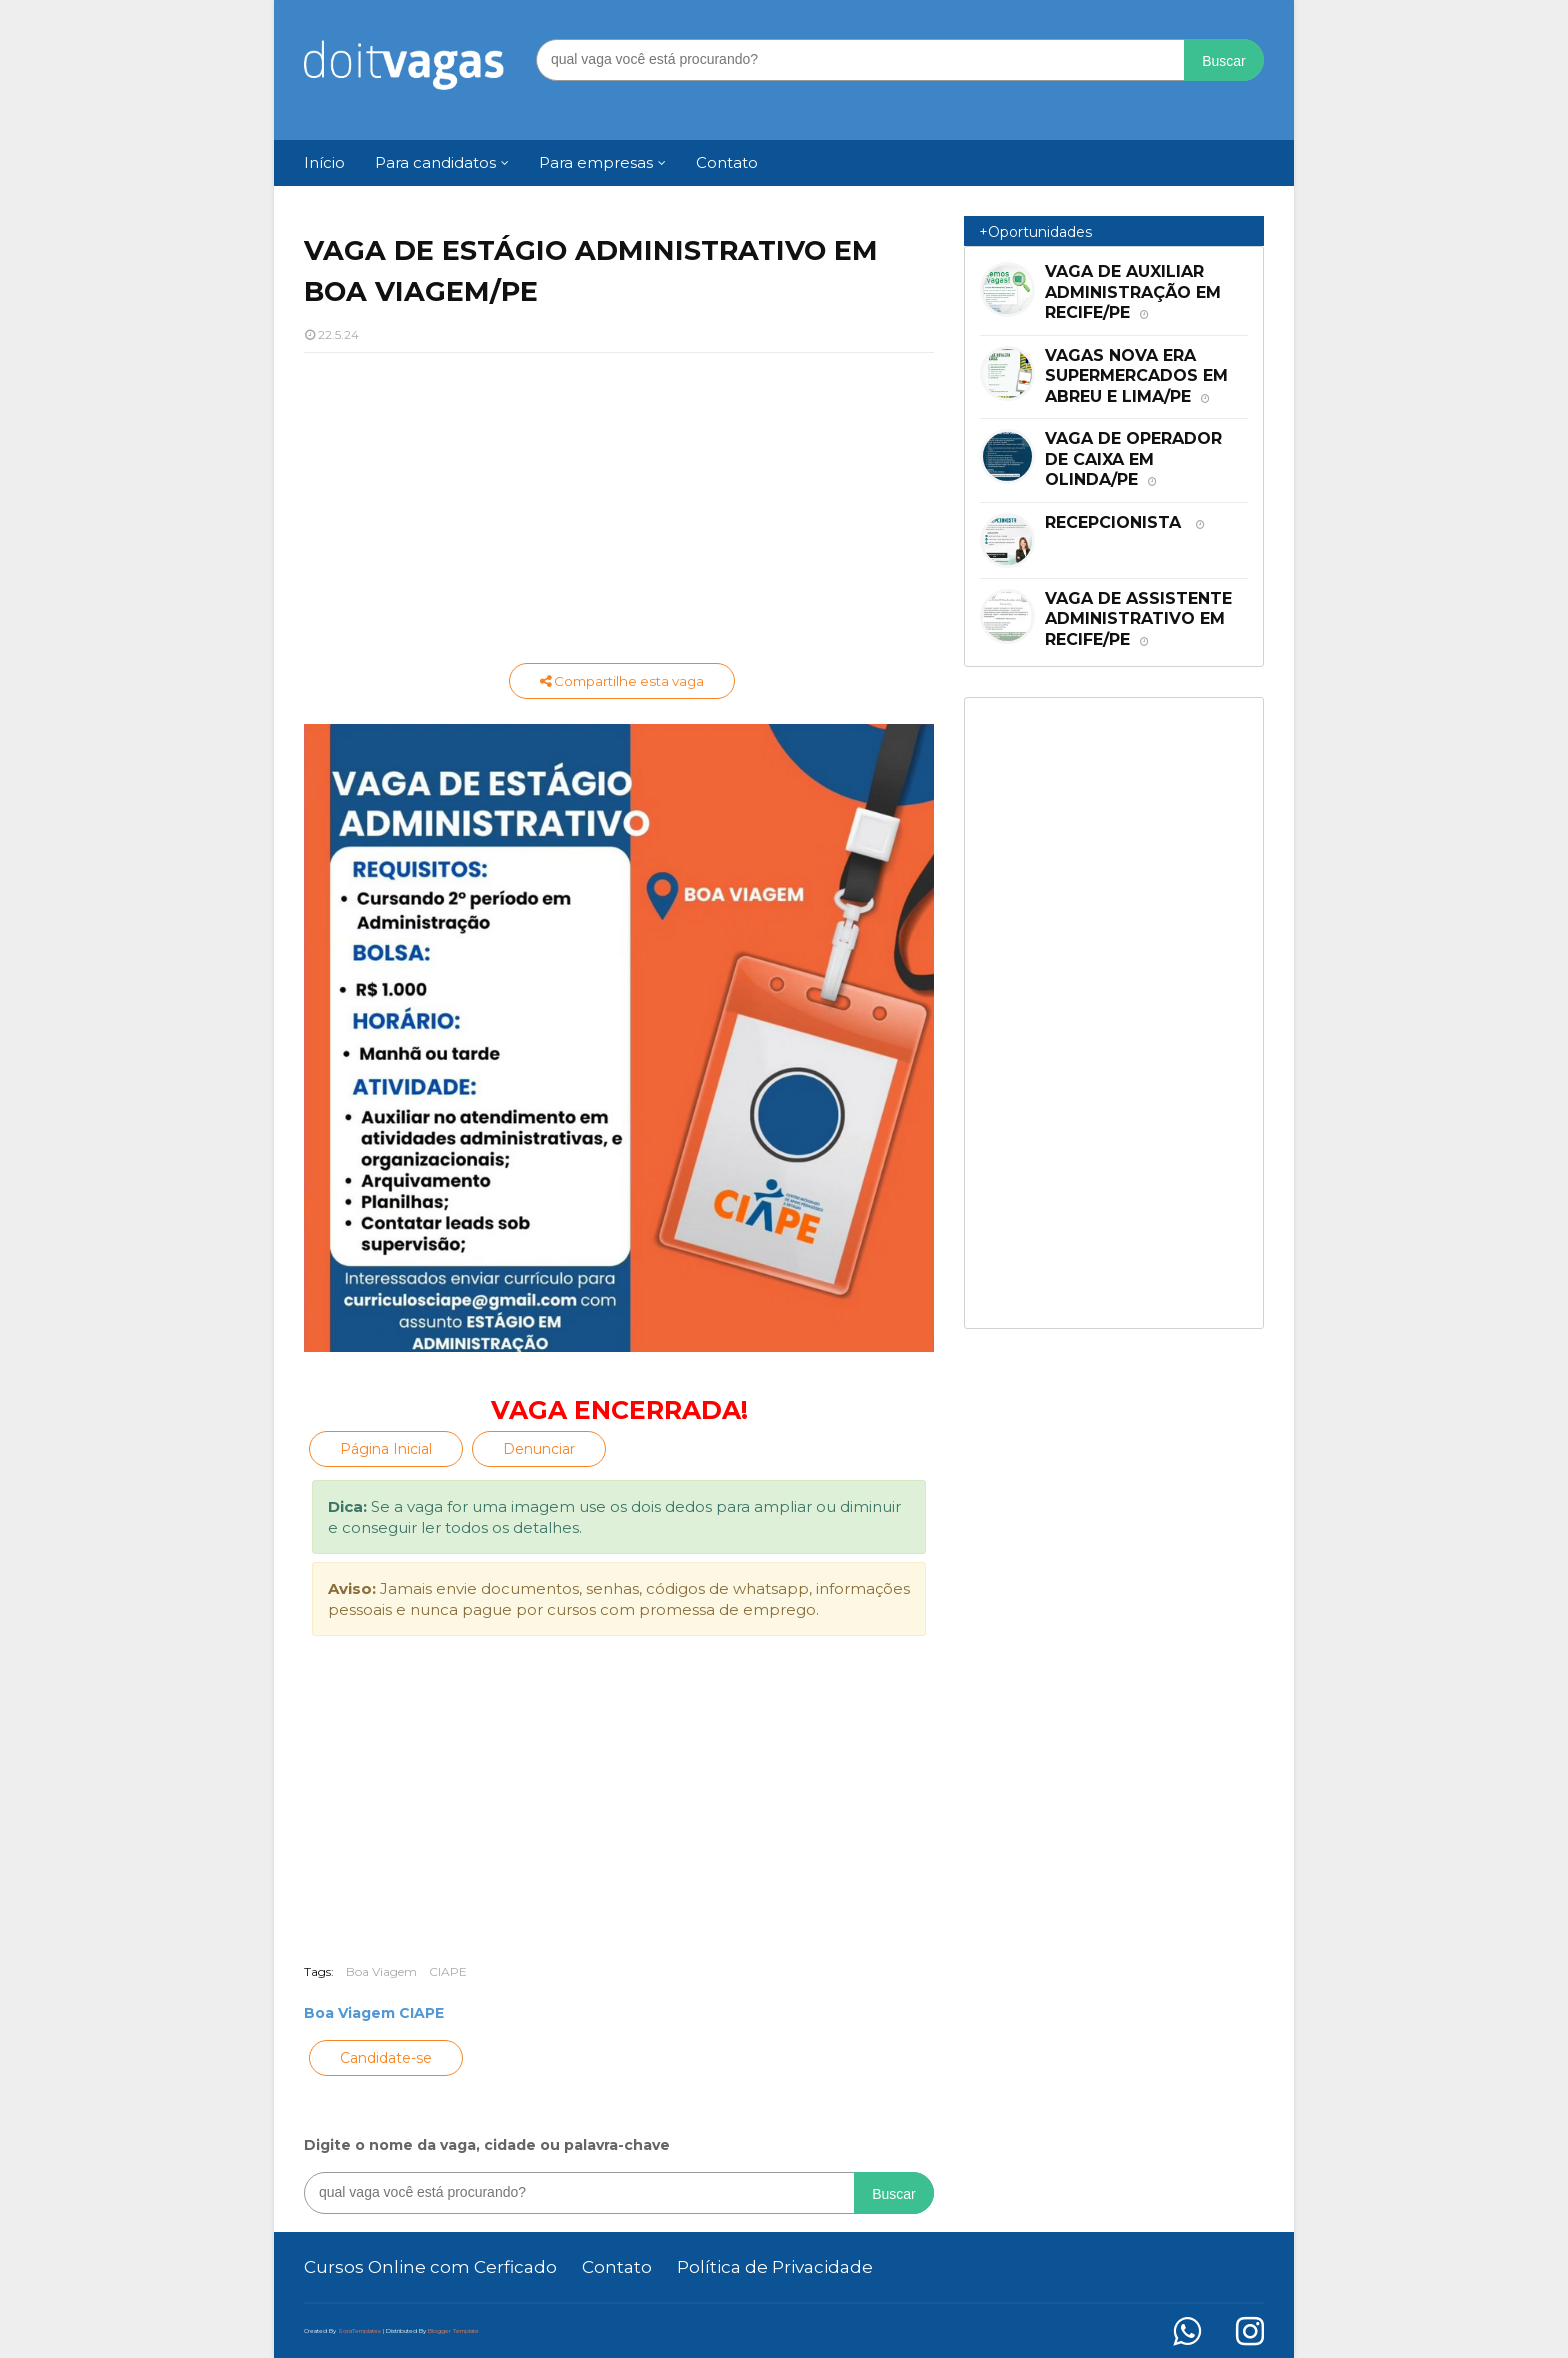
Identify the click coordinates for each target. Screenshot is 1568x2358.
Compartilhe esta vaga (622, 681)
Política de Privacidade (775, 2267)
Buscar (1224, 61)
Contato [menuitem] (727, 162)
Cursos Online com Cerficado (430, 2267)
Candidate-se (386, 2058)
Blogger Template (453, 2331)
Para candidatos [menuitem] (435, 162)
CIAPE (448, 1971)
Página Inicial (386, 1449)
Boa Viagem (381, 1971)
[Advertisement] (619, 513)
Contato (617, 2267)
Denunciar (539, 1449)
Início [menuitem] (324, 162)
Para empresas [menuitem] (596, 162)
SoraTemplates (359, 2331)
